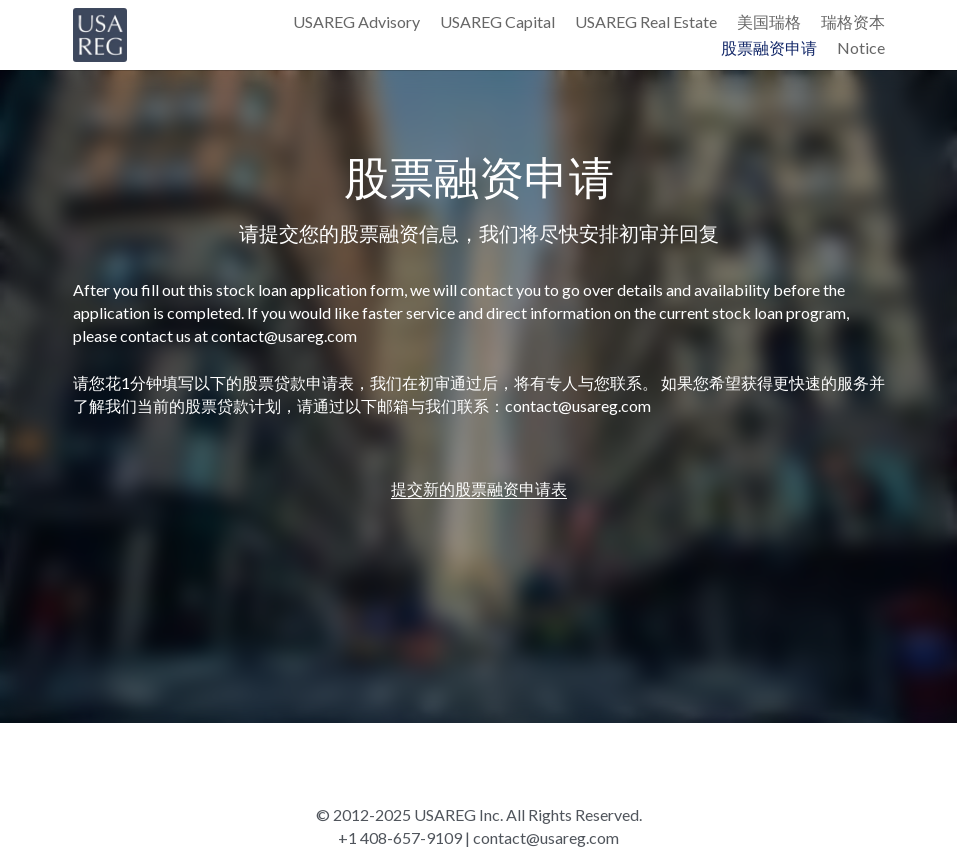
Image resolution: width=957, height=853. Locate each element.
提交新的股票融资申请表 (479, 488)
